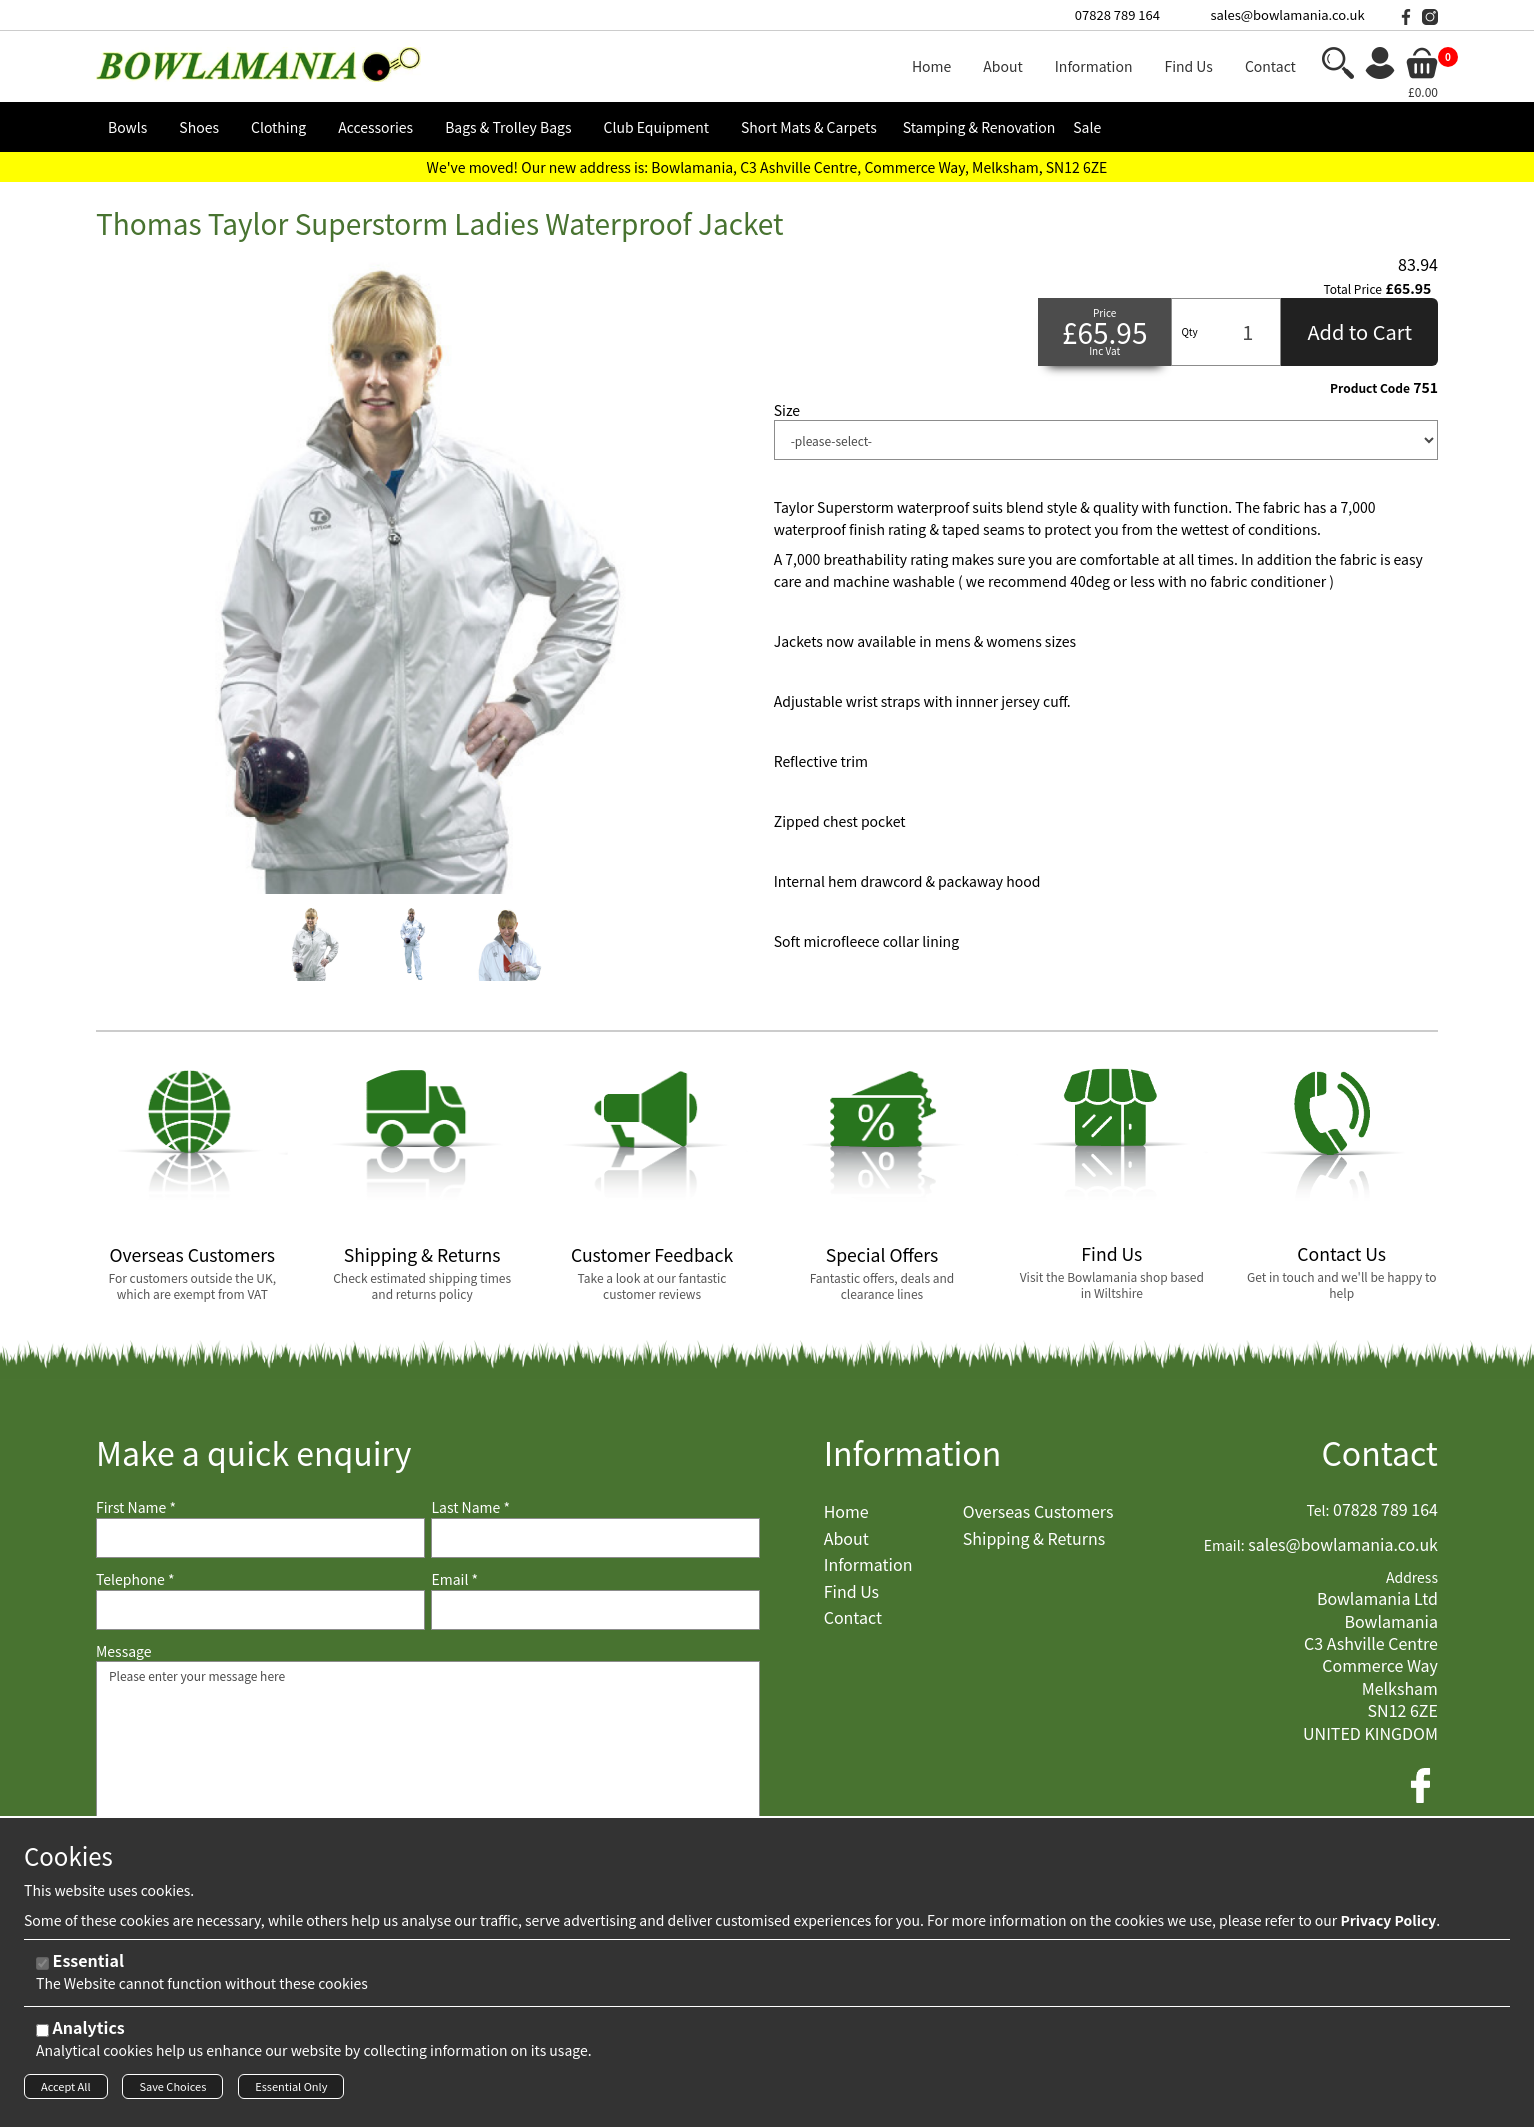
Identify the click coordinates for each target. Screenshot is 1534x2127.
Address (1412, 1577)
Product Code (1370, 388)
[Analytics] (42, 2034)
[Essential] (42, 1967)
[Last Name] (595, 1538)
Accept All (66, 2090)
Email (454, 1579)
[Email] (595, 1610)
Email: (1224, 1545)
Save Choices (172, 2090)
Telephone (135, 1579)
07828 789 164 (1117, 14)
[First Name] (260, 1538)
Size (787, 410)
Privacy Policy (1388, 1924)
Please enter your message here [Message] (428, 1761)
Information (913, 1452)
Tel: (1318, 1510)
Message (124, 1651)
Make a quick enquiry (253, 1452)
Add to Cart (1359, 331)
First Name (136, 1507)
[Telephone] (260, 1610)
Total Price (1353, 289)
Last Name (470, 1507)
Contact (1379, 1452)
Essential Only (291, 2090)
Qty (1189, 331)
